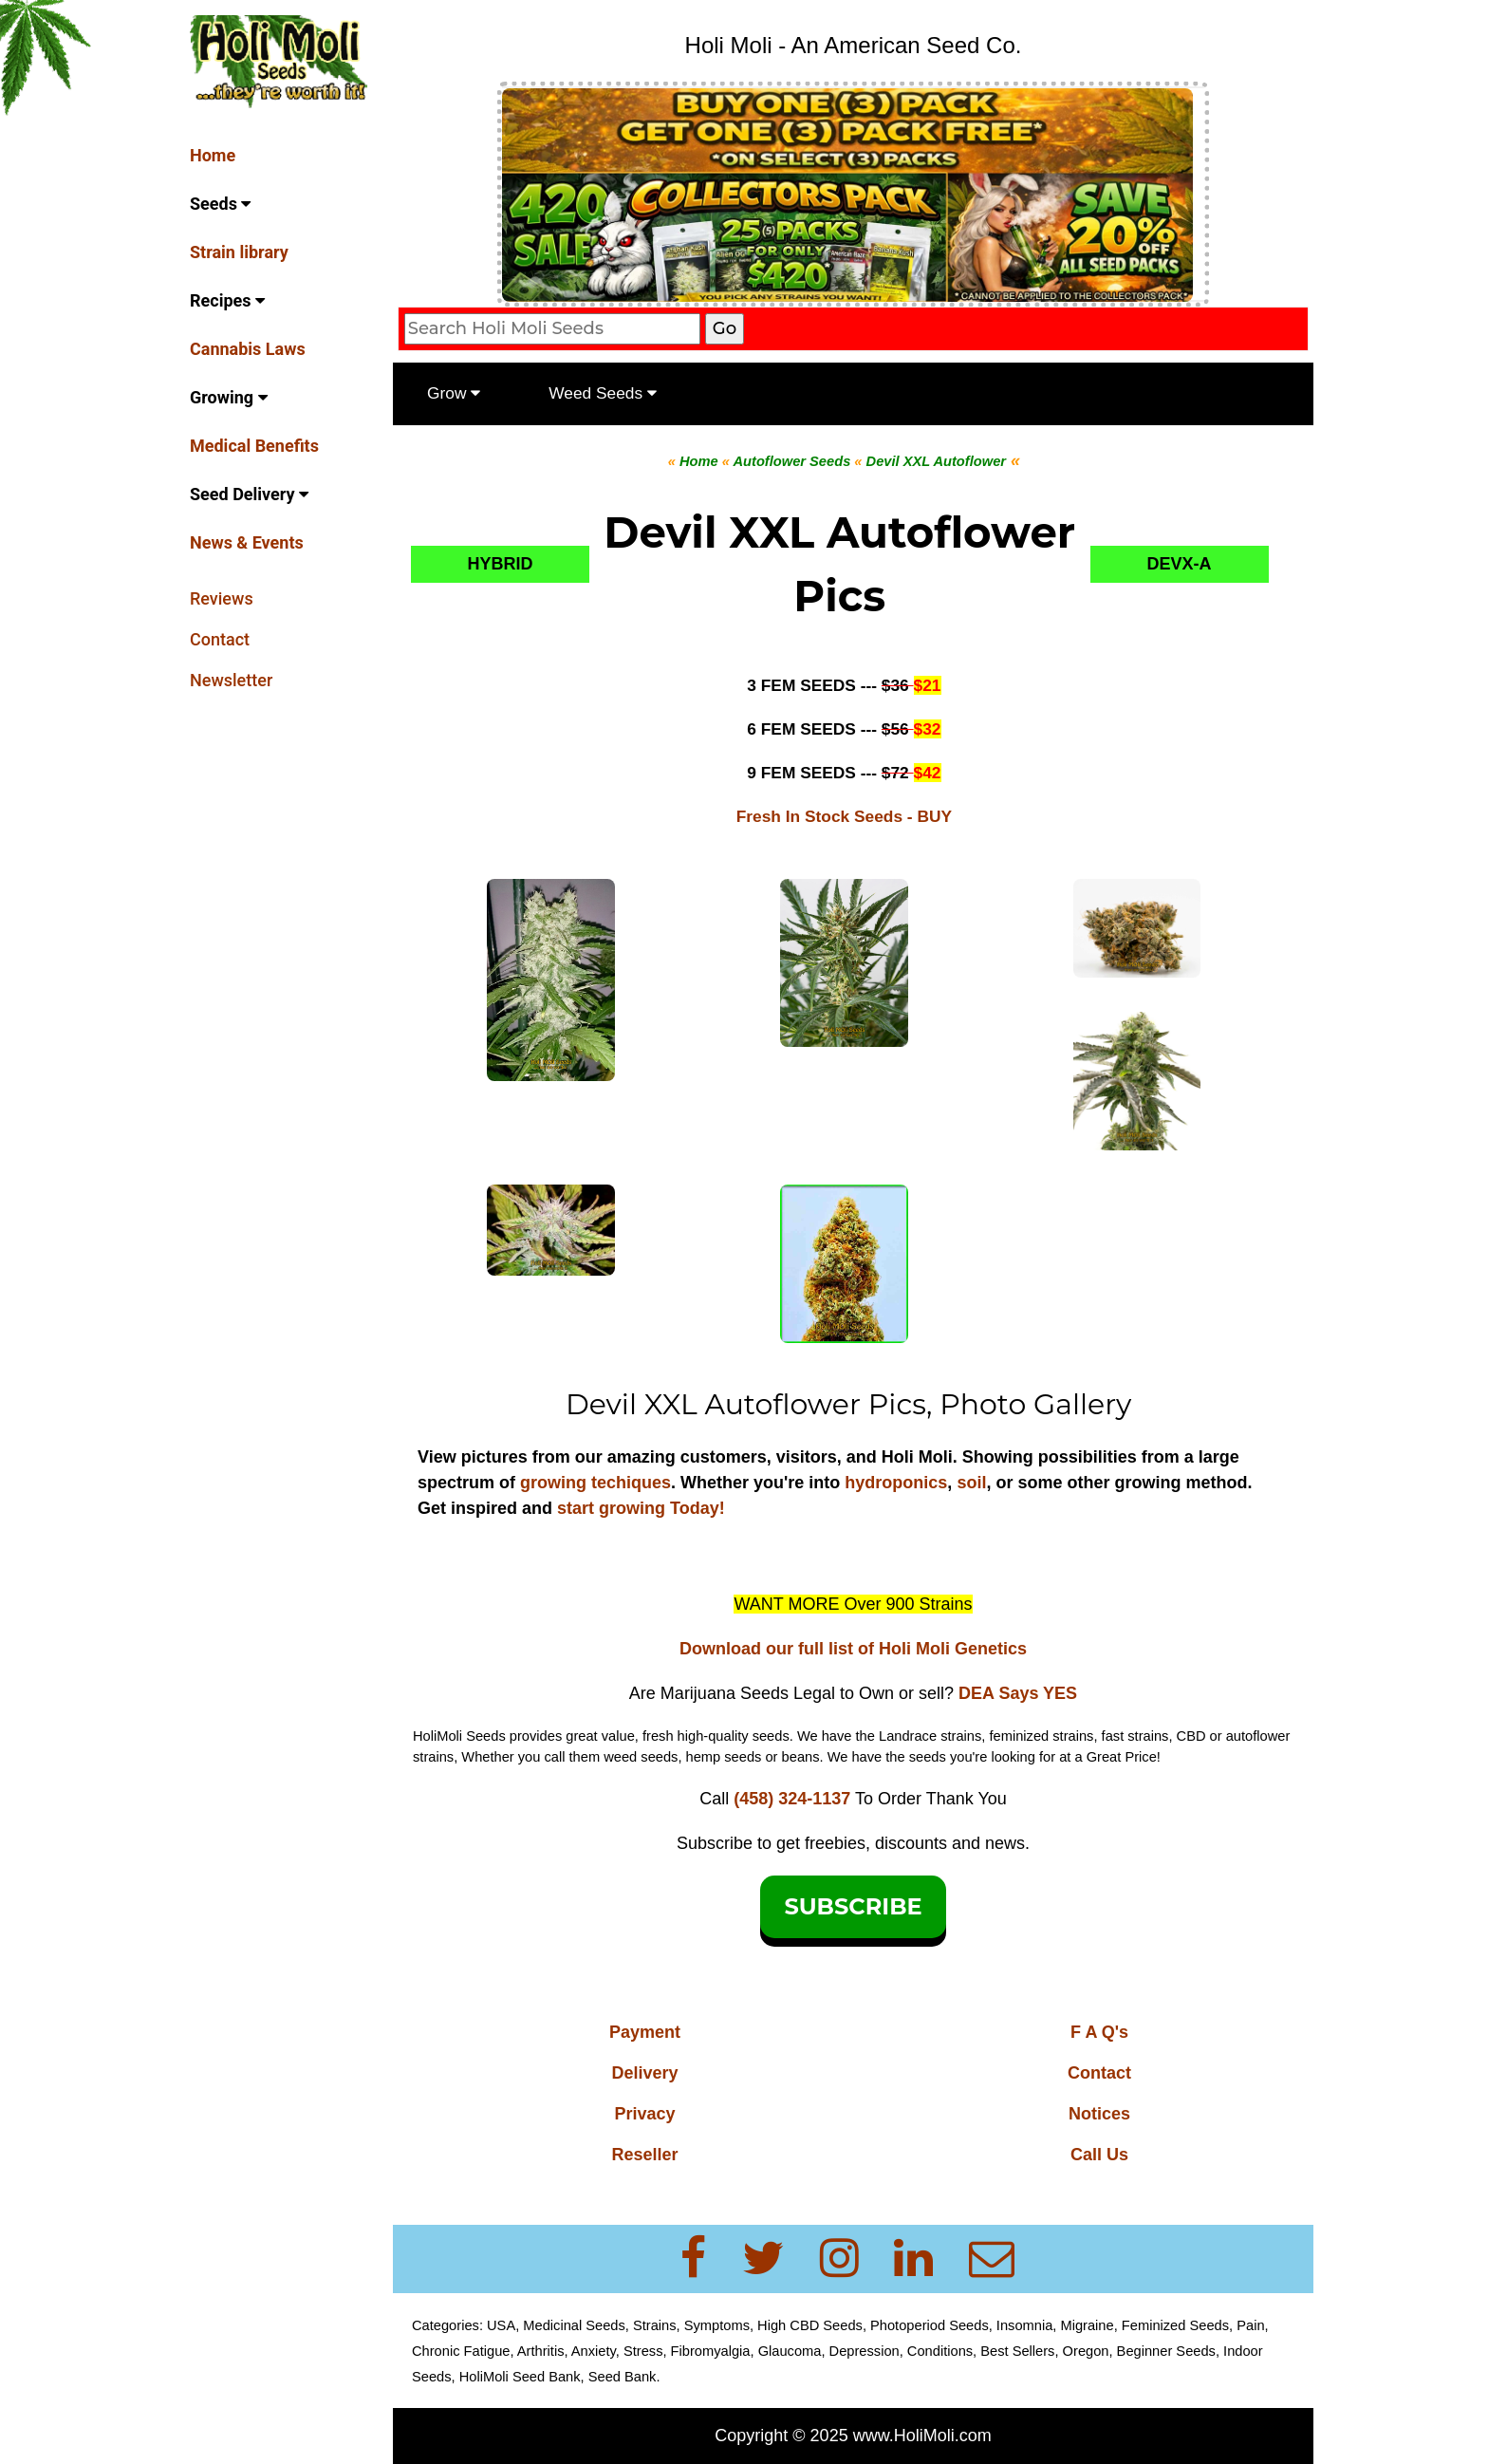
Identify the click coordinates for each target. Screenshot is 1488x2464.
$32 (927, 728)
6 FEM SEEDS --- (830, 728)
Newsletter (231, 680)
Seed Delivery (249, 494)
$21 (927, 685)
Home (212, 155)
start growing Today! (641, 1508)
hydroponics (896, 1482)
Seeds (220, 204)
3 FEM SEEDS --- (830, 685)
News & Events (247, 542)
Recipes (227, 300)
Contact (220, 639)
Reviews (221, 598)
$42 (927, 772)
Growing (229, 397)
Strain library (239, 252)
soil (971, 1482)
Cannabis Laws (248, 349)
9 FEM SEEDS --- (830, 772)
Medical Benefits (254, 446)
